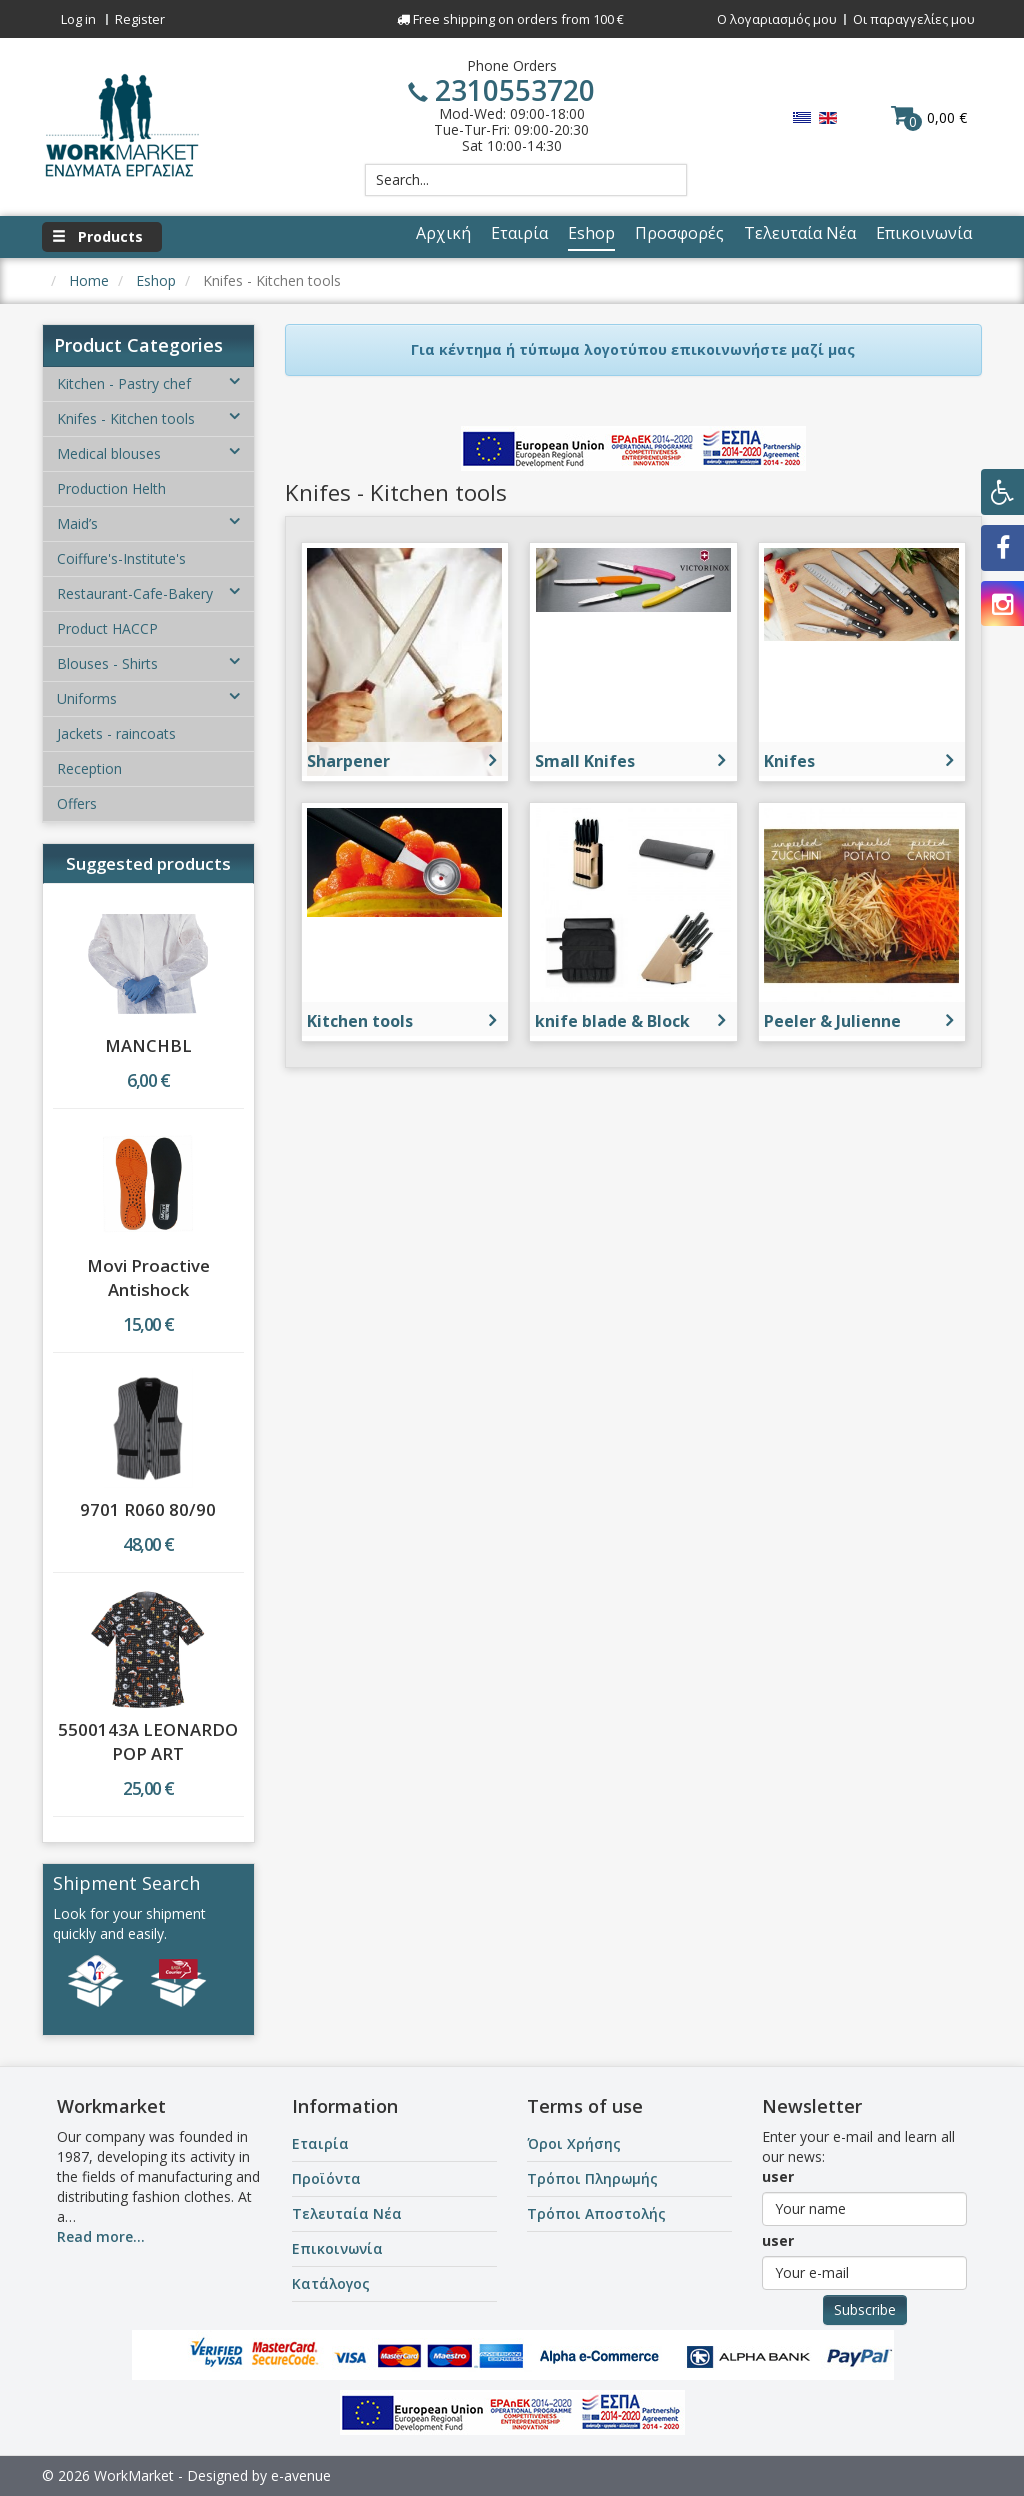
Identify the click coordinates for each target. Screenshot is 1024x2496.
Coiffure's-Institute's (121, 558)
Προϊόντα (326, 2178)
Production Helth (111, 488)
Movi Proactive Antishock (148, 1277)
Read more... (101, 2236)
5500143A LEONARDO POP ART (148, 1741)
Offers (77, 803)
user (778, 2176)
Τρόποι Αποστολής (596, 2213)
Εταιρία (320, 2143)
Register (140, 19)
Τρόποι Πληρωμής (592, 2178)
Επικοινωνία (337, 2248)
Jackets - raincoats (116, 733)
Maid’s (148, 523)
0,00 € (929, 117)
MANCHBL (148, 1045)
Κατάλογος (331, 2283)
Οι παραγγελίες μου (914, 19)
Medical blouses (148, 453)
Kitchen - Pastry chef (148, 383)
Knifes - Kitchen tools (148, 418)
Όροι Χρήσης (574, 2143)
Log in (78, 19)
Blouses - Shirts (148, 663)
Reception (89, 768)
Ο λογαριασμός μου (777, 19)
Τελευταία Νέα (347, 2213)
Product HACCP (107, 628)
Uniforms (148, 698)
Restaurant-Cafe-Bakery (148, 593)
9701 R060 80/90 (148, 1509)
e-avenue (301, 2475)
